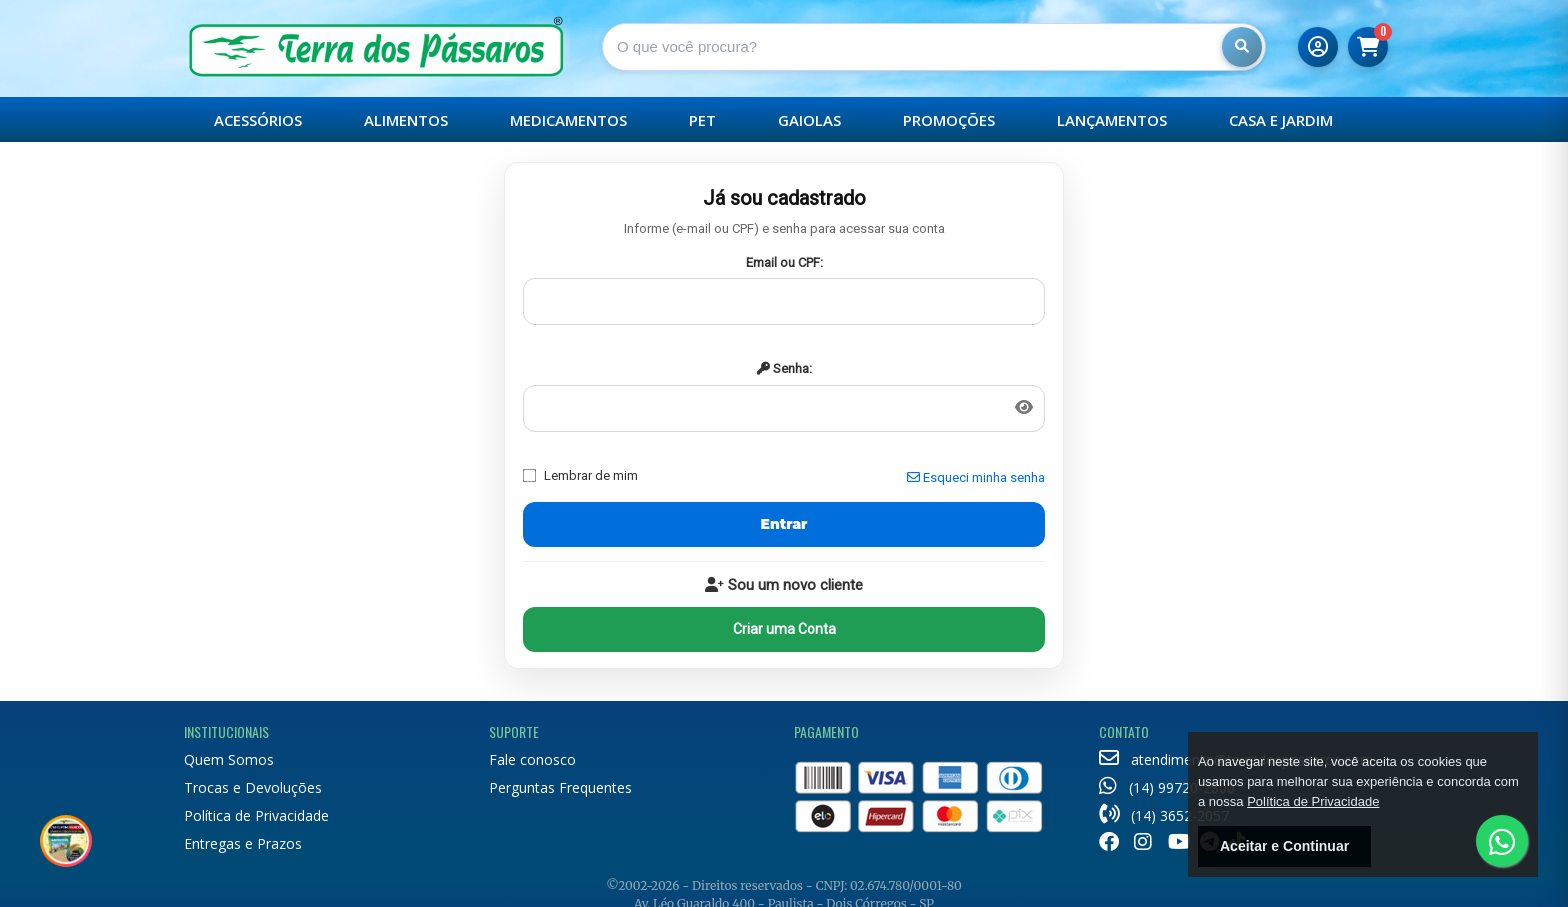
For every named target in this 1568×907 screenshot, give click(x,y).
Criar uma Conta (784, 629)
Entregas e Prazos (243, 843)
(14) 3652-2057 (1164, 815)
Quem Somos (229, 759)
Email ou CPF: (784, 262)
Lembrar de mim (580, 475)
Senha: (784, 368)
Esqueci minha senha (976, 477)
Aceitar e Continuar (1284, 846)
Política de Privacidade (256, 815)
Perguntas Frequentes (560, 787)
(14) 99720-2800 (1167, 787)
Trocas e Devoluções (253, 787)
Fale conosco (532, 759)
